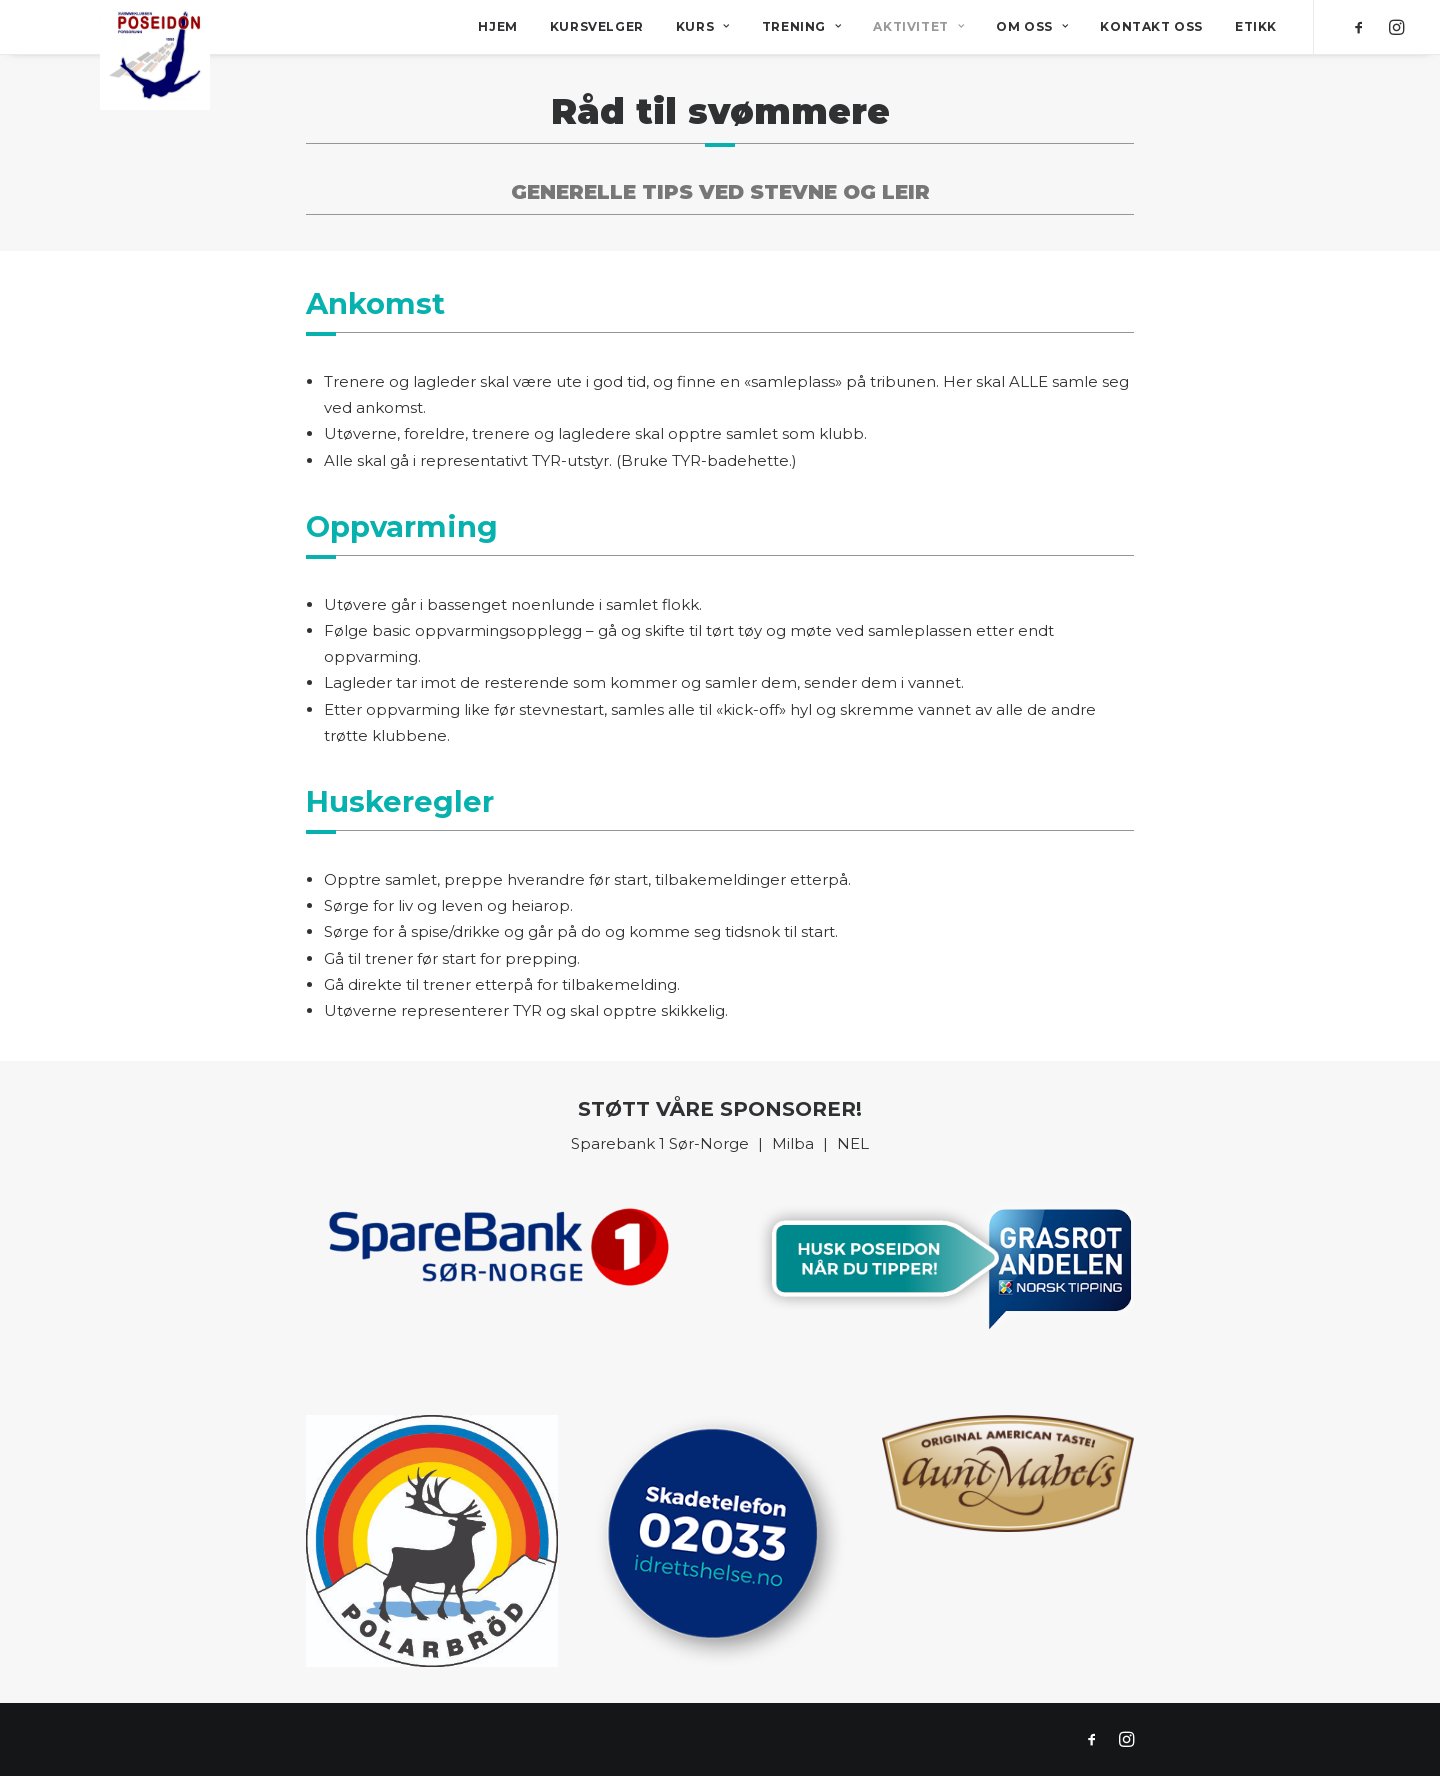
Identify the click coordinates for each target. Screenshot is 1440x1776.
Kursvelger (597, 26)
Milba (795, 1143)
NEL (853, 1143)
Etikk (1256, 26)
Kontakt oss (1151, 26)
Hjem (497, 26)
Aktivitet (918, 26)
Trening (802, 26)
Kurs (703, 26)
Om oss (1032, 26)
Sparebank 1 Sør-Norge (660, 1143)
